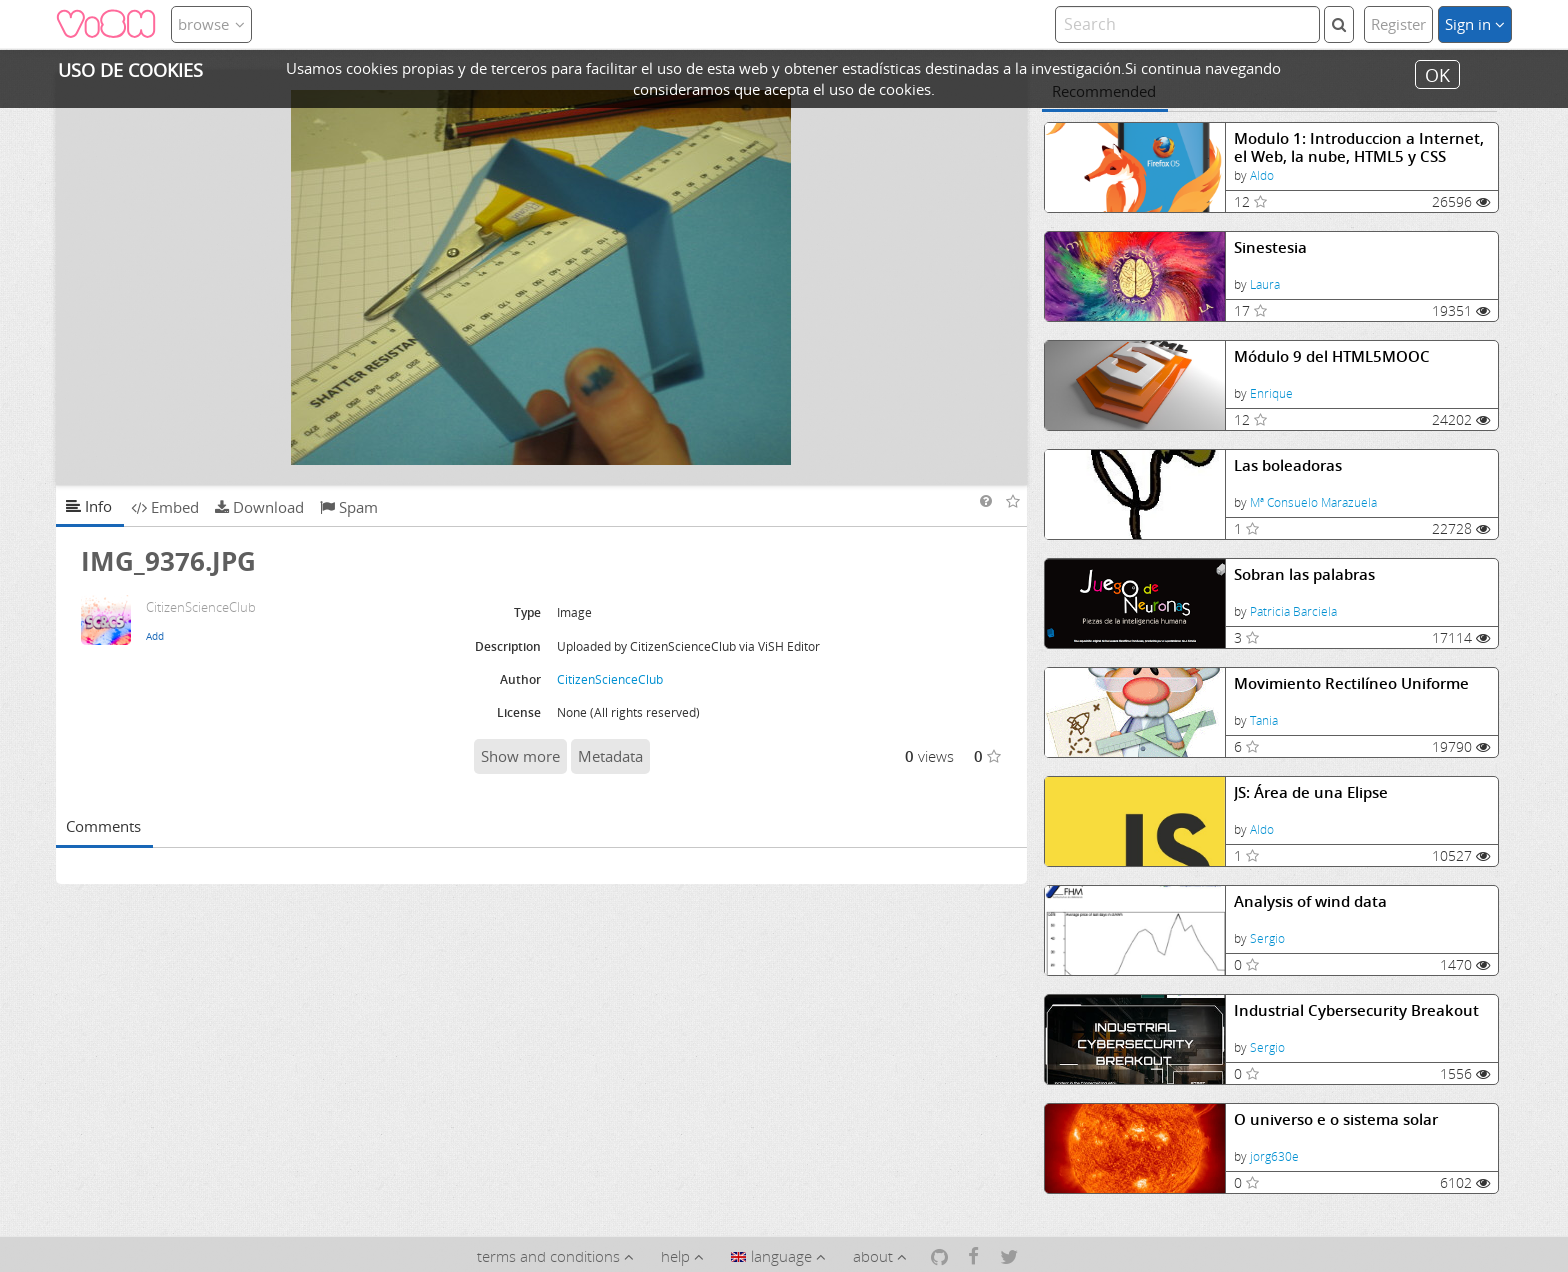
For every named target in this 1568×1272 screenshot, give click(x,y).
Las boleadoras (1288, 465)
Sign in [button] (1475, 24)
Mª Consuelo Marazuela (1313, 502)
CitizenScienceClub (610, 679)
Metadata (610, 756)
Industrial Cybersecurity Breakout (1356, 1010)
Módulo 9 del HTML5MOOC (1332, 356)
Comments (103, 826)
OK (1437, 74)
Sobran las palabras (1304, 574)
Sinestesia (1270, 247)
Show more (520, 756)
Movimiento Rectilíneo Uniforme (1351, 683)
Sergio (1267, 938)
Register (1398, 24)
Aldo (1262, 175)
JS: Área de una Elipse (1311, 792)
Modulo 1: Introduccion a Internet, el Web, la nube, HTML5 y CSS (1359, 147)
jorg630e (1274, 1156)
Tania (1264, 720)
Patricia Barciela (1293, 611)
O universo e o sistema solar (1336, 1119)
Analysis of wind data (1310, 901)
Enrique (1271, 393)
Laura (1265, 284)
